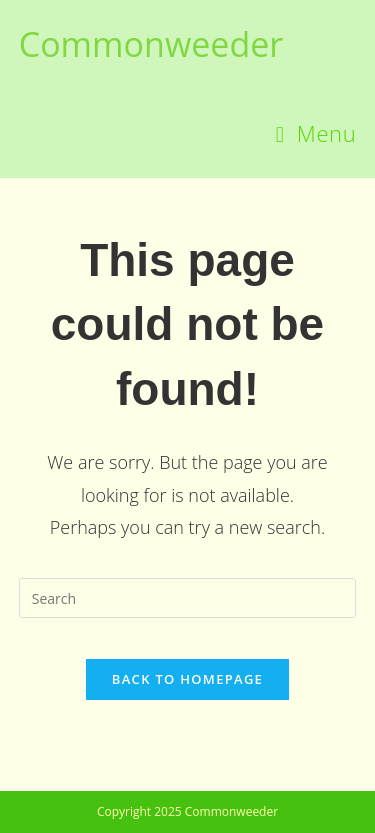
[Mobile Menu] (316, 133)
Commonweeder (151, 44)
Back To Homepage (187, 679)
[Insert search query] (188, 598)
